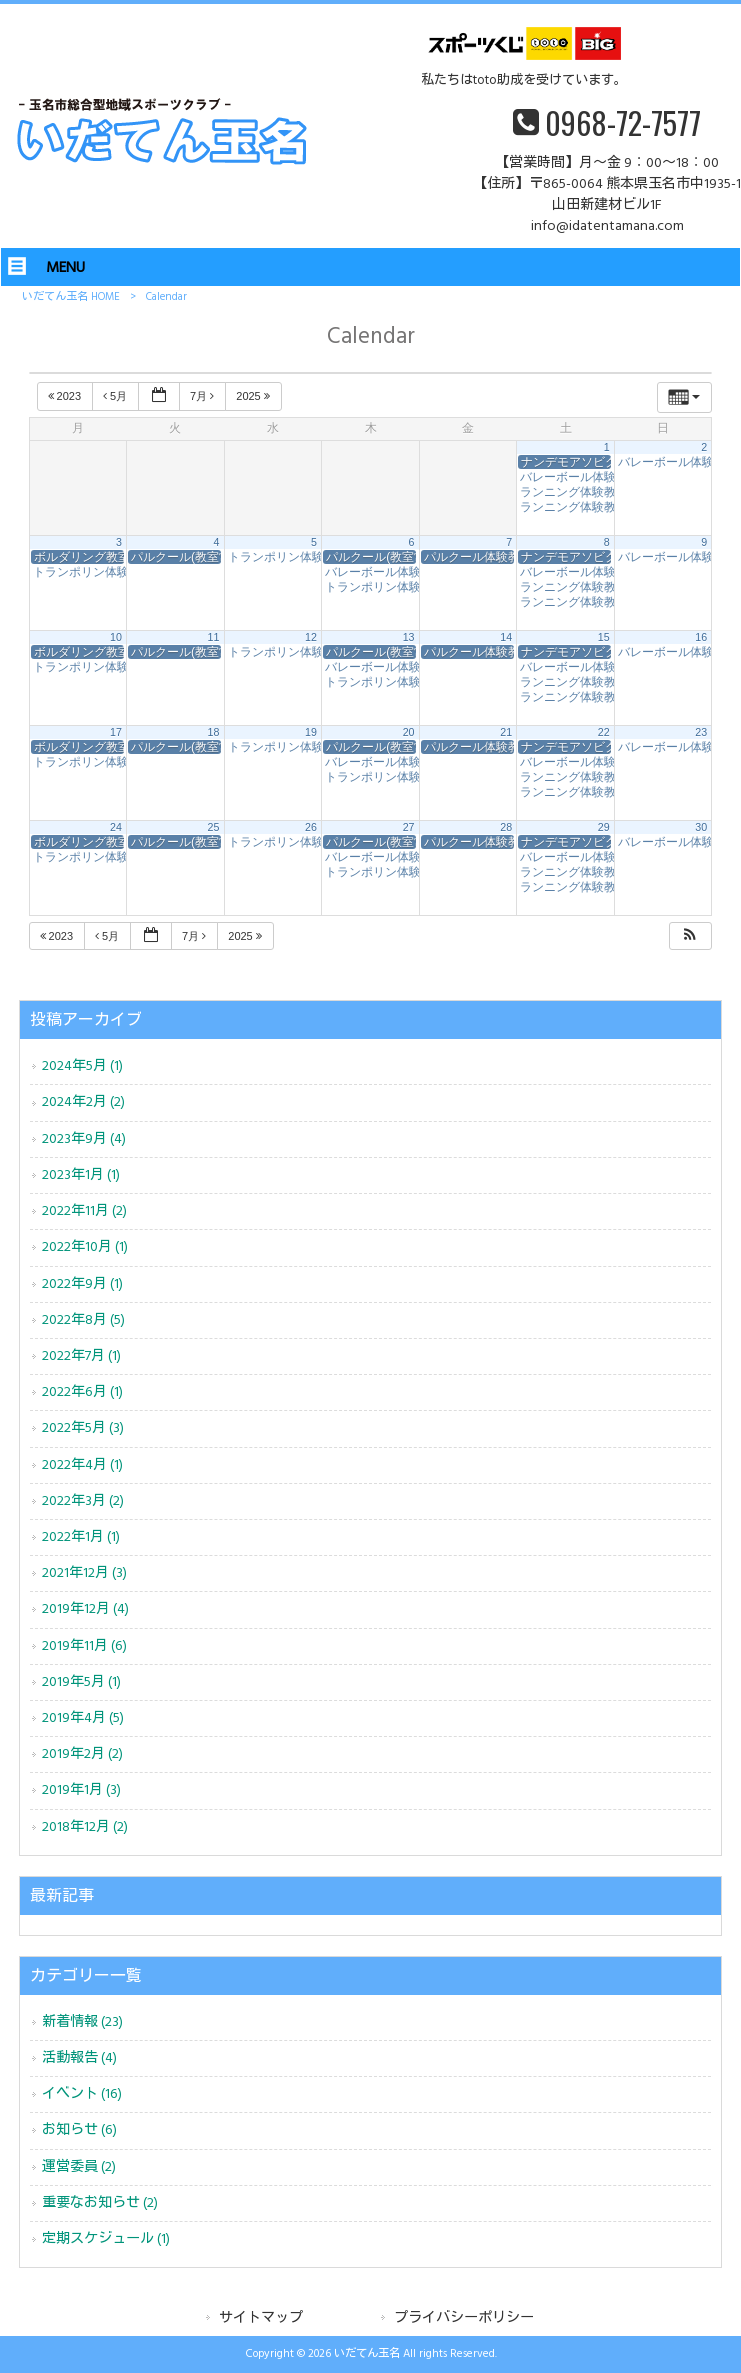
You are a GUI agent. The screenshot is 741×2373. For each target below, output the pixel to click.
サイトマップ (261, 2318)
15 (604, 637)
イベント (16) (82, 2094)
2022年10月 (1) (85, 1247)
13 (409, 637)
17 (116, 732)
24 (116, 827)
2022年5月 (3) (83, 1428)
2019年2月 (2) (82, 1754)
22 (604, 732)
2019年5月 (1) (81, 1682)
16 (701, 637)
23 (701, 732)
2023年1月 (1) (81, 1175)
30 (701, 827)
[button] (690, 936)
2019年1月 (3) (81, 1790)
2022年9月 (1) (82, 1284)
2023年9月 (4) (84, 1139)
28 (506, 827)
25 (214, 827)
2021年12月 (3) (84, 1573)
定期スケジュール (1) (106, 2239)
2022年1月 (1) (81, 1537)
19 (311, 732)
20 (409, 732)
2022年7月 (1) (81, 1356)
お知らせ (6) (79, 2130)
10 (116, 637)
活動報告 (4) (79, 2058)
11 (214, 637)
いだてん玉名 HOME (71, 297)
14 (506, 637)
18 (214, 732)
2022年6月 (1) (82, 1392)
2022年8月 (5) (83, 1320)
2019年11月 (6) (84, 1646)
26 (311, 827)
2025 (254, 396)
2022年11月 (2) (84, 1211)
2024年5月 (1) (82, 1066)
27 (409, 827)
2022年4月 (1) (82, 1465)
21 (506, 732)
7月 (203, 396)
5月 (116, 396)
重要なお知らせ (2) (100, 2203)
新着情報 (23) (82, 2022)
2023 (66, 396)
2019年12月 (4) (85, 1609)
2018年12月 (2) (85, 1827)
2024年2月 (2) (83, 1102)
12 (311, 637)
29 (604, 827)
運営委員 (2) (79, 2167)
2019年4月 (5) (83, 1718)
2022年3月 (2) (83, 1501)
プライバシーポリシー (464, 2318)
